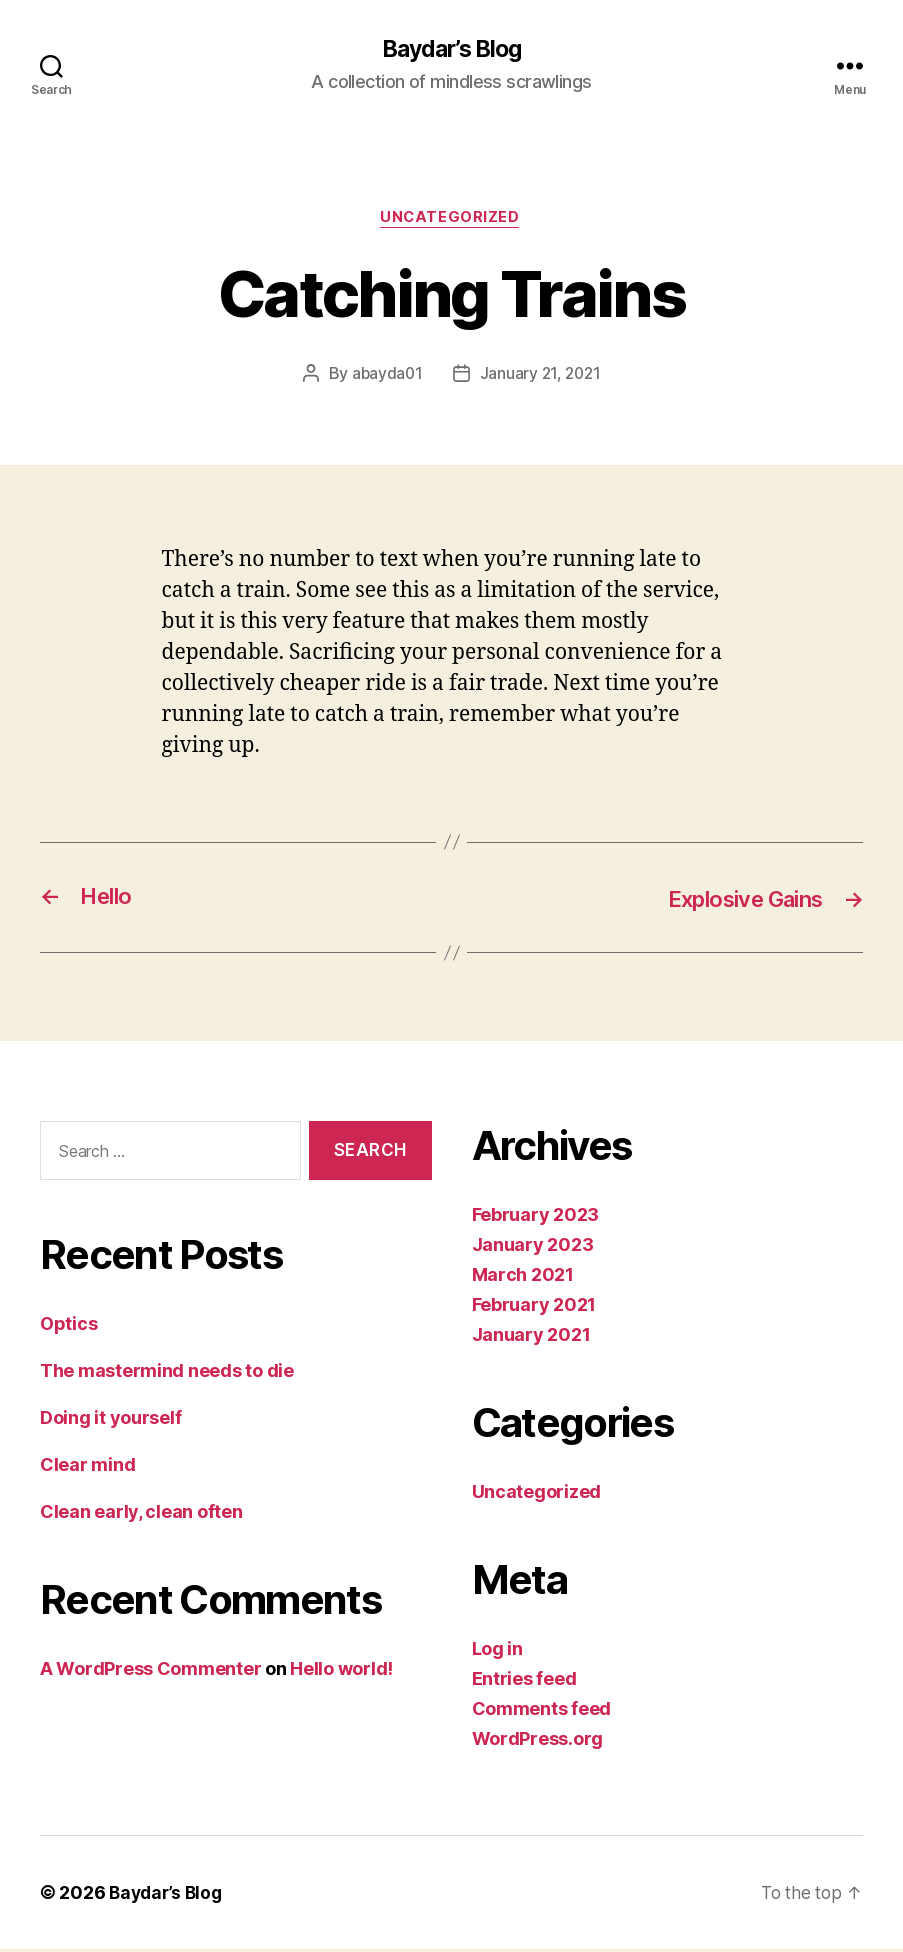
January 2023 (533, 1247)
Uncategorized (451, 220)
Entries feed (524, 1681)
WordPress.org (538, 1741)
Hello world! (341, 1670)
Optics (68, 1325)
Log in (497, 1651)
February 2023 (536, 1217)
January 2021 (531, 1337)
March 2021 (523, 1277)
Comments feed (542, 1711)
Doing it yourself (110, 1419)
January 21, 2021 (541, 376)
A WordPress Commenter (150, 1670)
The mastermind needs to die (167, 1372)
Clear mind (87, 1466)
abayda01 (385, 376)
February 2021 (534, 1307)
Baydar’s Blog (451, 50)
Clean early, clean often (141, 1513)
